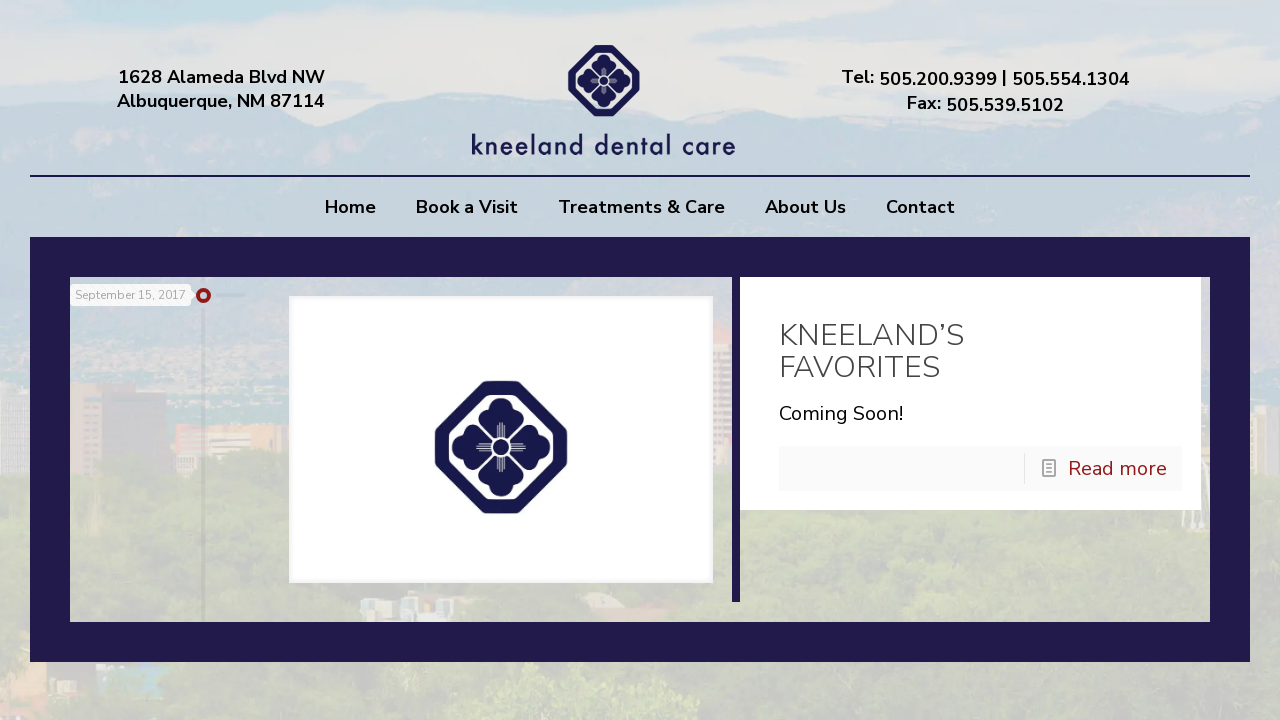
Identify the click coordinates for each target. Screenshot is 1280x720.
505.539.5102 (1005, 104)
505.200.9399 (938, 79)
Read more (1117, 468)
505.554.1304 (1071, 79)
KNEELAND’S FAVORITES (979, 351)
